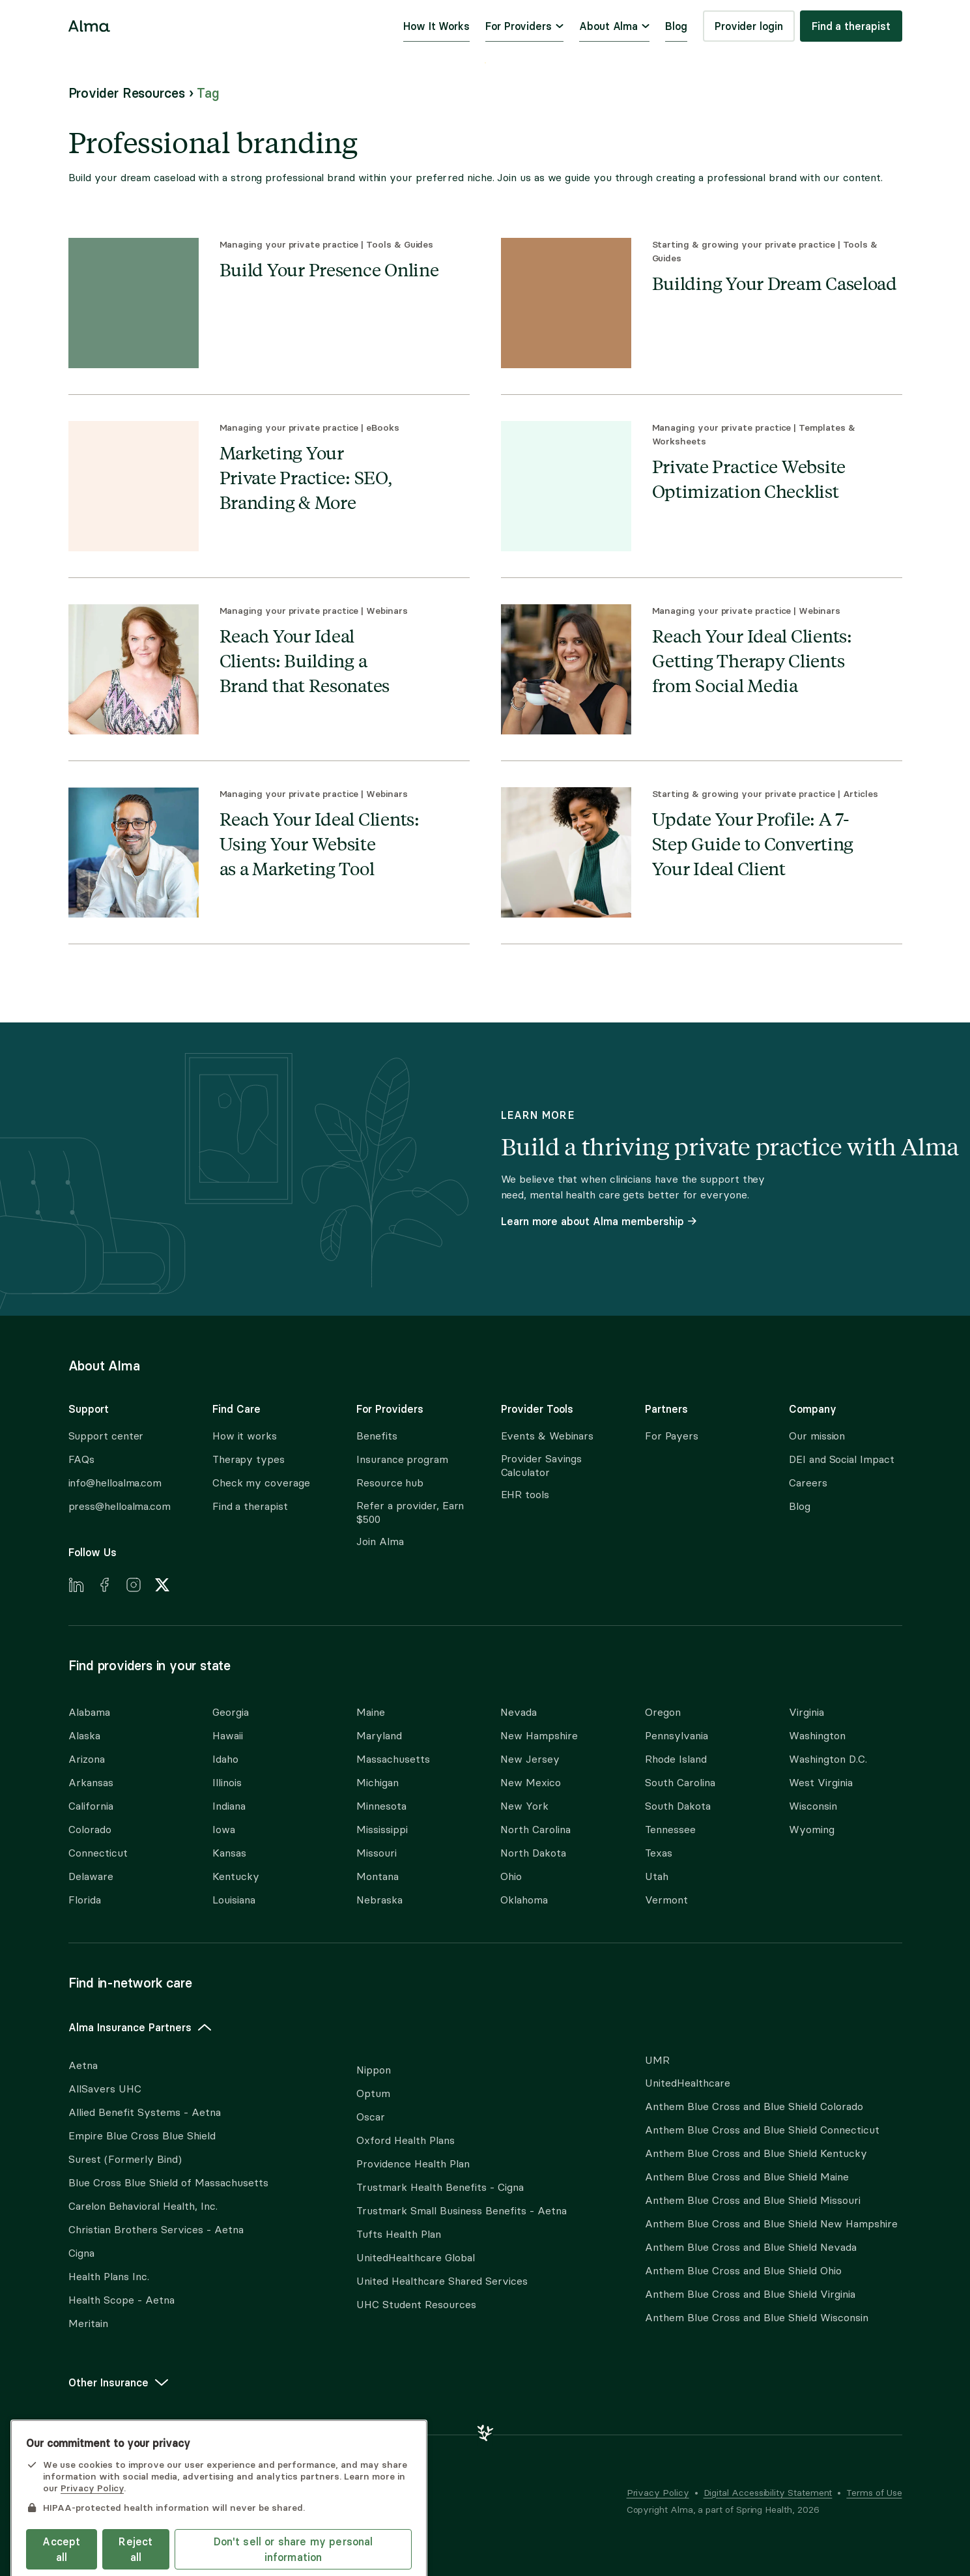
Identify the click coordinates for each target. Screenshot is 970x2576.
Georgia (230, 1712)
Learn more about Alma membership (599, 1221)
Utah (656, 1876)
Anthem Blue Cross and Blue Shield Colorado (754, 2106)
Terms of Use (874, 2492)
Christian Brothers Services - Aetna (156, 2229)
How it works (244, 1436)
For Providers (524, 26)
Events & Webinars (547, 1436)
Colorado (89, 1829)
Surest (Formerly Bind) (125, 2159)
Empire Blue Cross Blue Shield (142, 2136)
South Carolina (680, 1782)
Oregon (663, 1712)
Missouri (376, 1853)
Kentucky (235, 1876)
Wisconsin (813, 1806)
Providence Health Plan (413, 2164)
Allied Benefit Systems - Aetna (144, 2112)
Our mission (817, 1436)
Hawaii (227, 1735)
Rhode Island (676, 1759)
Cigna (81, 2253)
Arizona (86, 1759)
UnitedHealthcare (687, 2083)
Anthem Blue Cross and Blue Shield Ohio (743, 2271)
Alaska (84, 1735)
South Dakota (678, 1806)
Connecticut (98, 1853)
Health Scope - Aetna (121, 2300)
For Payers (671, 1436)
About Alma (614, 26)
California (90, 1806)
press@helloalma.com (119, 1506)
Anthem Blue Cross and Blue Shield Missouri (753, 2200)
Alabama (89, 1712)
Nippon (373, 2070)
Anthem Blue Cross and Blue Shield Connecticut (762, 2130)
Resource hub (389, 1483)
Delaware (90, 1876)
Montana (377, 1876)
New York (524, 1806)
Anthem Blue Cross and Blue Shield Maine (747, 2177)
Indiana (229, 1806)
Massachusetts (393, 1759)
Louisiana (233, 1900)
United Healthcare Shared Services (442, 2281)
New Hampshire (539, 1735)
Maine (370, 1712)
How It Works (436, 26)
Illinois (227, 1782)
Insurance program (402, 1459)
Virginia (806, 1712)
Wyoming (811, 1829)
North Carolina (535, 1829)
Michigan (377, 1782)
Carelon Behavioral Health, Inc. (143, 2206)
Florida (84, 1900)
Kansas (229, 1853)
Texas (658, 1853)
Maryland (379, 1735)
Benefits (376, 1436)
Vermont (666, 1900)
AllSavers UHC (104, 2089)
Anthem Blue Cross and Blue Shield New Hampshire (771, 2224)
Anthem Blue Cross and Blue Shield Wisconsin (756, 2317)
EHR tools (525, 1494)
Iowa (223, 1829)
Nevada (518, 1712)
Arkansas (90, 1782)
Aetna (83, 2065)
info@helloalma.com (115, 1483)
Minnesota (381, 1806)
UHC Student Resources (416, 2304)
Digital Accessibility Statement (768, 2492)
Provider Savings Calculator (541, 1466)
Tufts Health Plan (398, 2234)
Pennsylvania (676, 1735)
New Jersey (530, 1759)
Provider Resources (126, 93)
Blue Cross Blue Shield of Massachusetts (168, 2183)
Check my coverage (261, 1483)
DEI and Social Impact (841, 1459)
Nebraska (379, 1900)
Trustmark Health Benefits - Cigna (440, 2187)
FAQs (81, 1459)
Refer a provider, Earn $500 (410, 1512)
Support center (106, 1436)
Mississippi (382, 1829)
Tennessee (670, 1829)
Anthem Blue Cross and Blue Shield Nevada (751, 2247)
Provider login (749, 26)
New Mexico (530, 1782)
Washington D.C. (828, 1759)
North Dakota (533, 1853)
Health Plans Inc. (108, 2276)
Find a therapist (851, 26)
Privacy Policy (658, 2492)
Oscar (370, 2117)
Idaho (225, 1759)
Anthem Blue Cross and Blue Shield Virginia (750, 2294)
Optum (373, 2093)
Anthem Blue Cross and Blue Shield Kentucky (756, 2153)
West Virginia (821, 1782)
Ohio (511, 1876)
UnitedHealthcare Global (415, 2257)
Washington (817, 1735)
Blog (676, 26)
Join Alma (379, 1541)
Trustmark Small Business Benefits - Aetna (461, 2211)
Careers (808, 1483)
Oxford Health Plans (405, 2140)
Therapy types (248, 1459)
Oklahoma (524, 1900)
